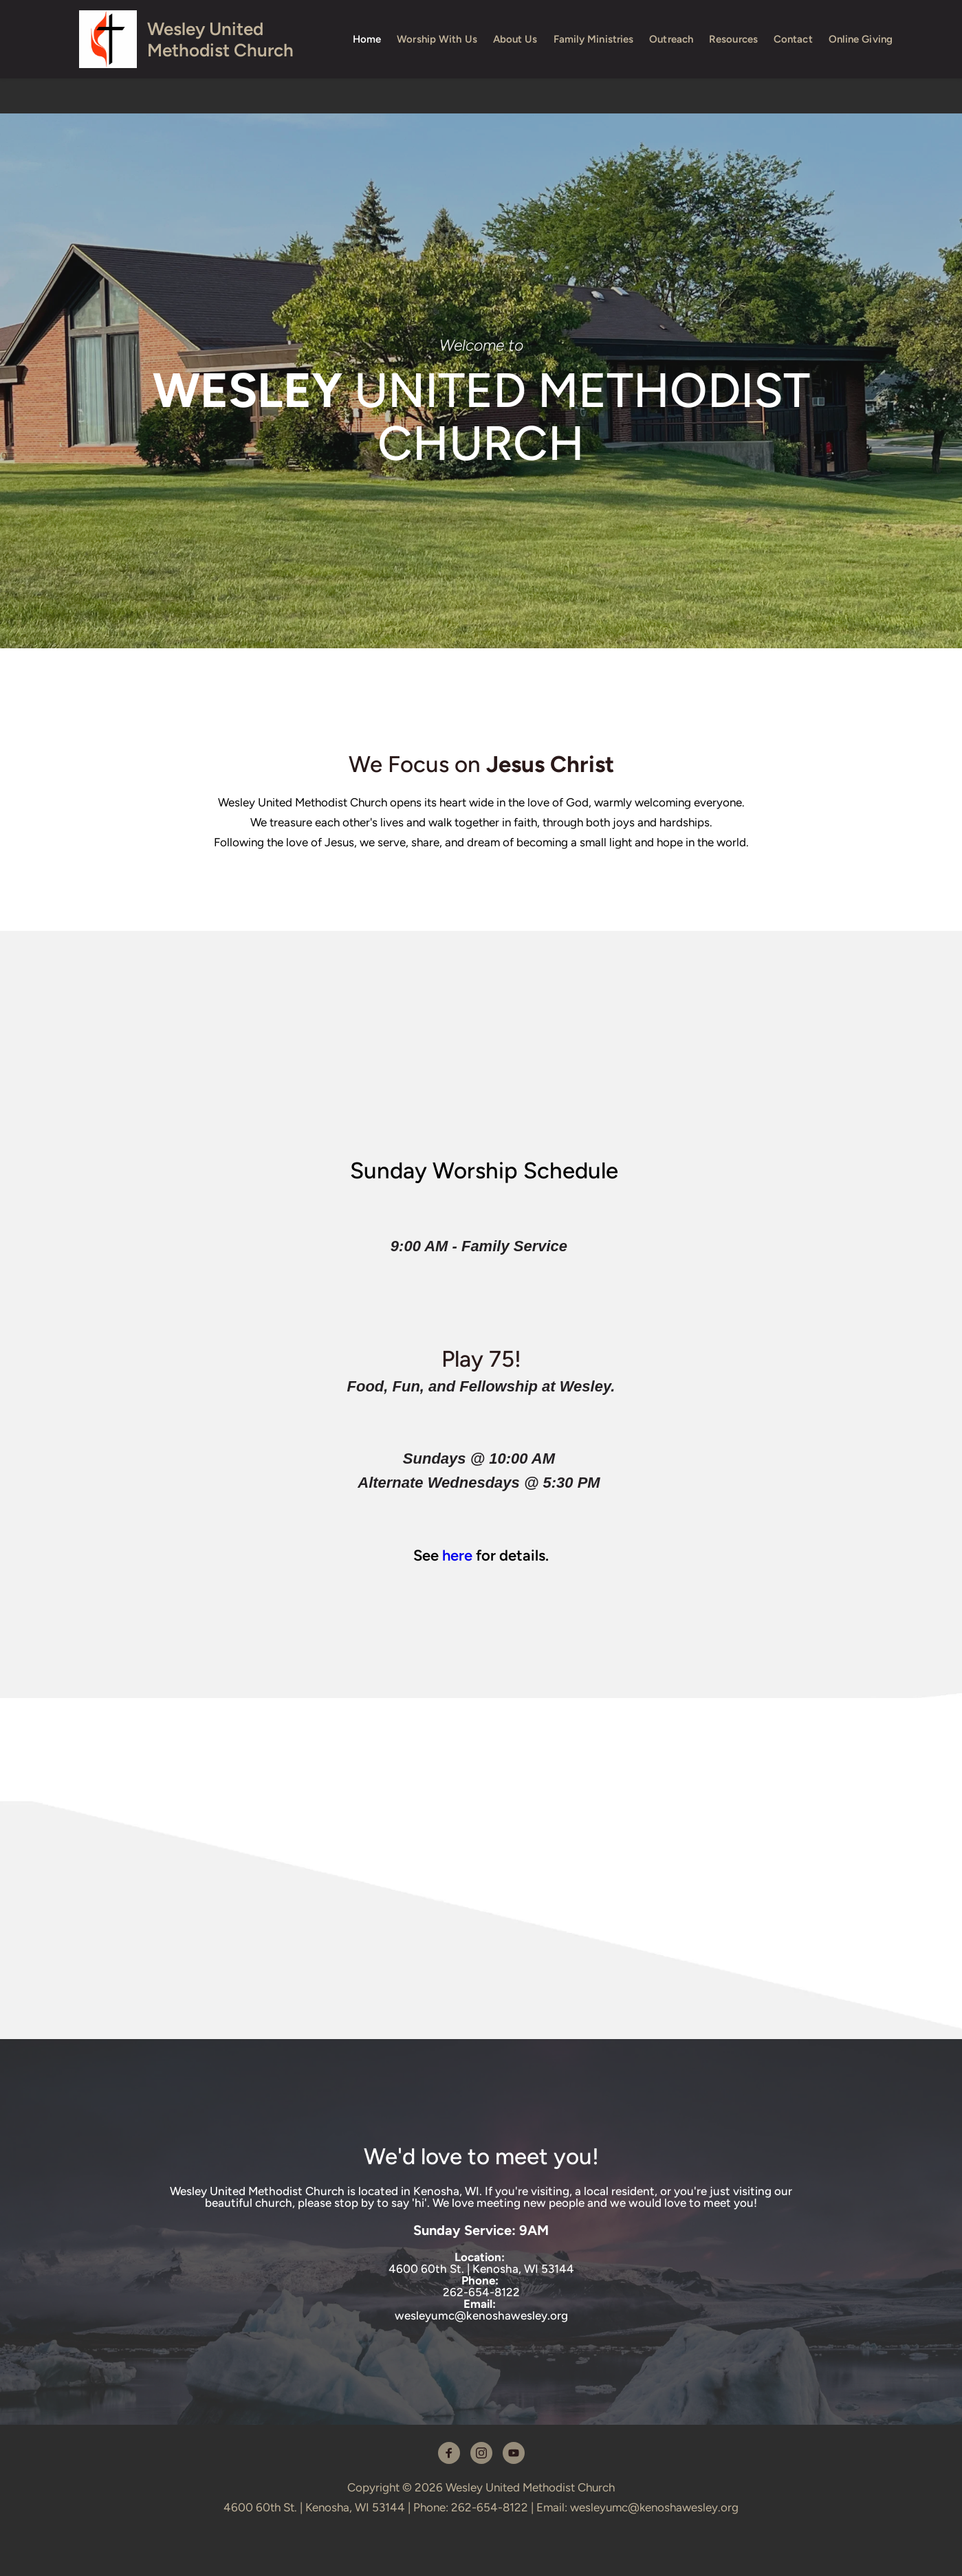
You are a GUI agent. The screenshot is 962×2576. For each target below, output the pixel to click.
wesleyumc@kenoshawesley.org (481, 2315)
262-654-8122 (481, 2292)
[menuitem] (367, 39)
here (457, 1555)
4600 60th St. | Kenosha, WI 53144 (481, 2269)
